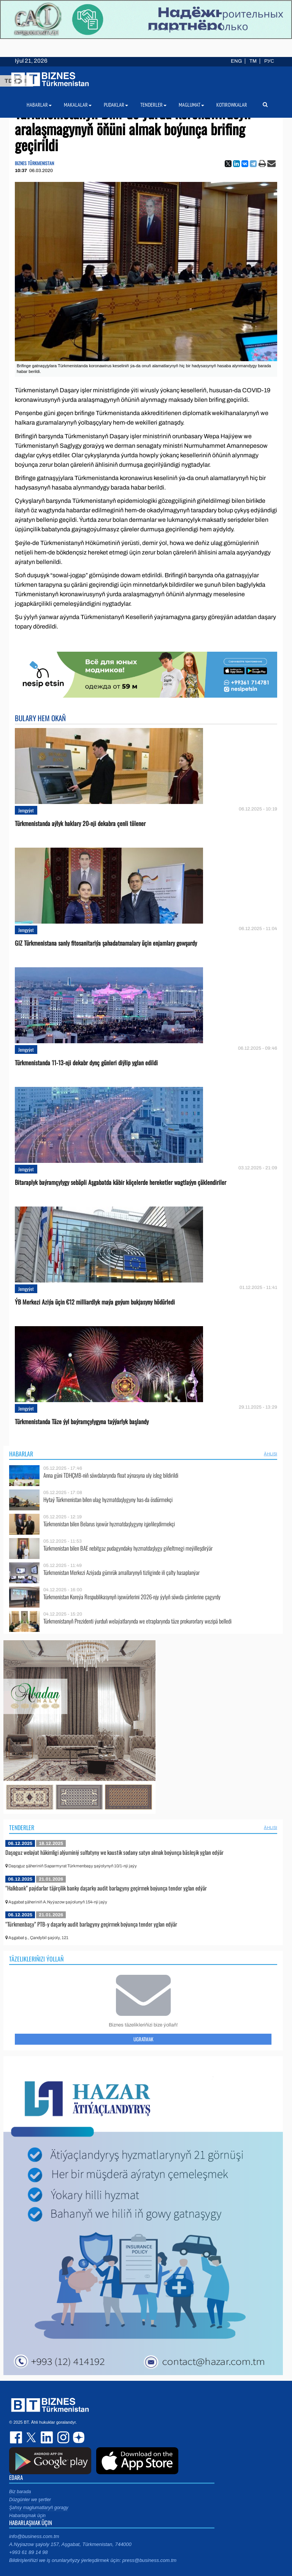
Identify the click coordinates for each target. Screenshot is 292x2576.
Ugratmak (143, 2039)
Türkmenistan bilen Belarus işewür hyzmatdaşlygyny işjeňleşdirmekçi (109, 1524)
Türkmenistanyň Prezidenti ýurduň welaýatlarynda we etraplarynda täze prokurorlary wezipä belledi (137, 1621)
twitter (32, 2437)
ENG (236, 61)
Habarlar (21, 1453)
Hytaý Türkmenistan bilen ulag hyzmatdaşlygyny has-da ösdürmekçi (108, 1500)
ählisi (270, 1453)
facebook (16, 2437)
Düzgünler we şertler (30, 2499)
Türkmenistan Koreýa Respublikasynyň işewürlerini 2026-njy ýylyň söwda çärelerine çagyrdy (132, 1597)
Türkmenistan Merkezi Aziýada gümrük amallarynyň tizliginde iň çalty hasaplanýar (121, 1572)
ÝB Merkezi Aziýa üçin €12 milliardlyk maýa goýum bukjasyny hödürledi (95, 1302)
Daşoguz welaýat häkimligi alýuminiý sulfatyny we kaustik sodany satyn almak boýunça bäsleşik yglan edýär (114, 1852)
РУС (269, 61)
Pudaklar (116, 104)
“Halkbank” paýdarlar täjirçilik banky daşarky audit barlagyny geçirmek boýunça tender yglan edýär (106, 1888)
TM (253, 61)
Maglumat (191, 104)
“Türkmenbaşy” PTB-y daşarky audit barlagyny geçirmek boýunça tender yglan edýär (91, 1924)
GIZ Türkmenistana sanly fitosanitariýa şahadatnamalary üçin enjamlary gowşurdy (106, 943)
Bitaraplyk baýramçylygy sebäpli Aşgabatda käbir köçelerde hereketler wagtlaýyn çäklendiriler (120, 1182)
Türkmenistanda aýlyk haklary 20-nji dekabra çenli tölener (80, 823)
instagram (62, 2437)
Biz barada (20, 2491)
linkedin (47, 2437)
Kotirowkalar (231, 104)
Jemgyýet (26, 810)
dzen (77, 2437)
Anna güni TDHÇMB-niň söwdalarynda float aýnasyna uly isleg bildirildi (110, 1475)
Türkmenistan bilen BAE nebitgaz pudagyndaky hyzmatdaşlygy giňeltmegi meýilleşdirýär (128, 1548)
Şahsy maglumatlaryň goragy (38, 2507)
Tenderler (21, 1827)
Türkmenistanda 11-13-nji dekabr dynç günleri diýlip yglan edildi (86, 1062)
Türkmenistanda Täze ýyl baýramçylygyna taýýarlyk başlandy (82, 1421)
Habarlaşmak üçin (27, 2515)
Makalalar (78, 104)
